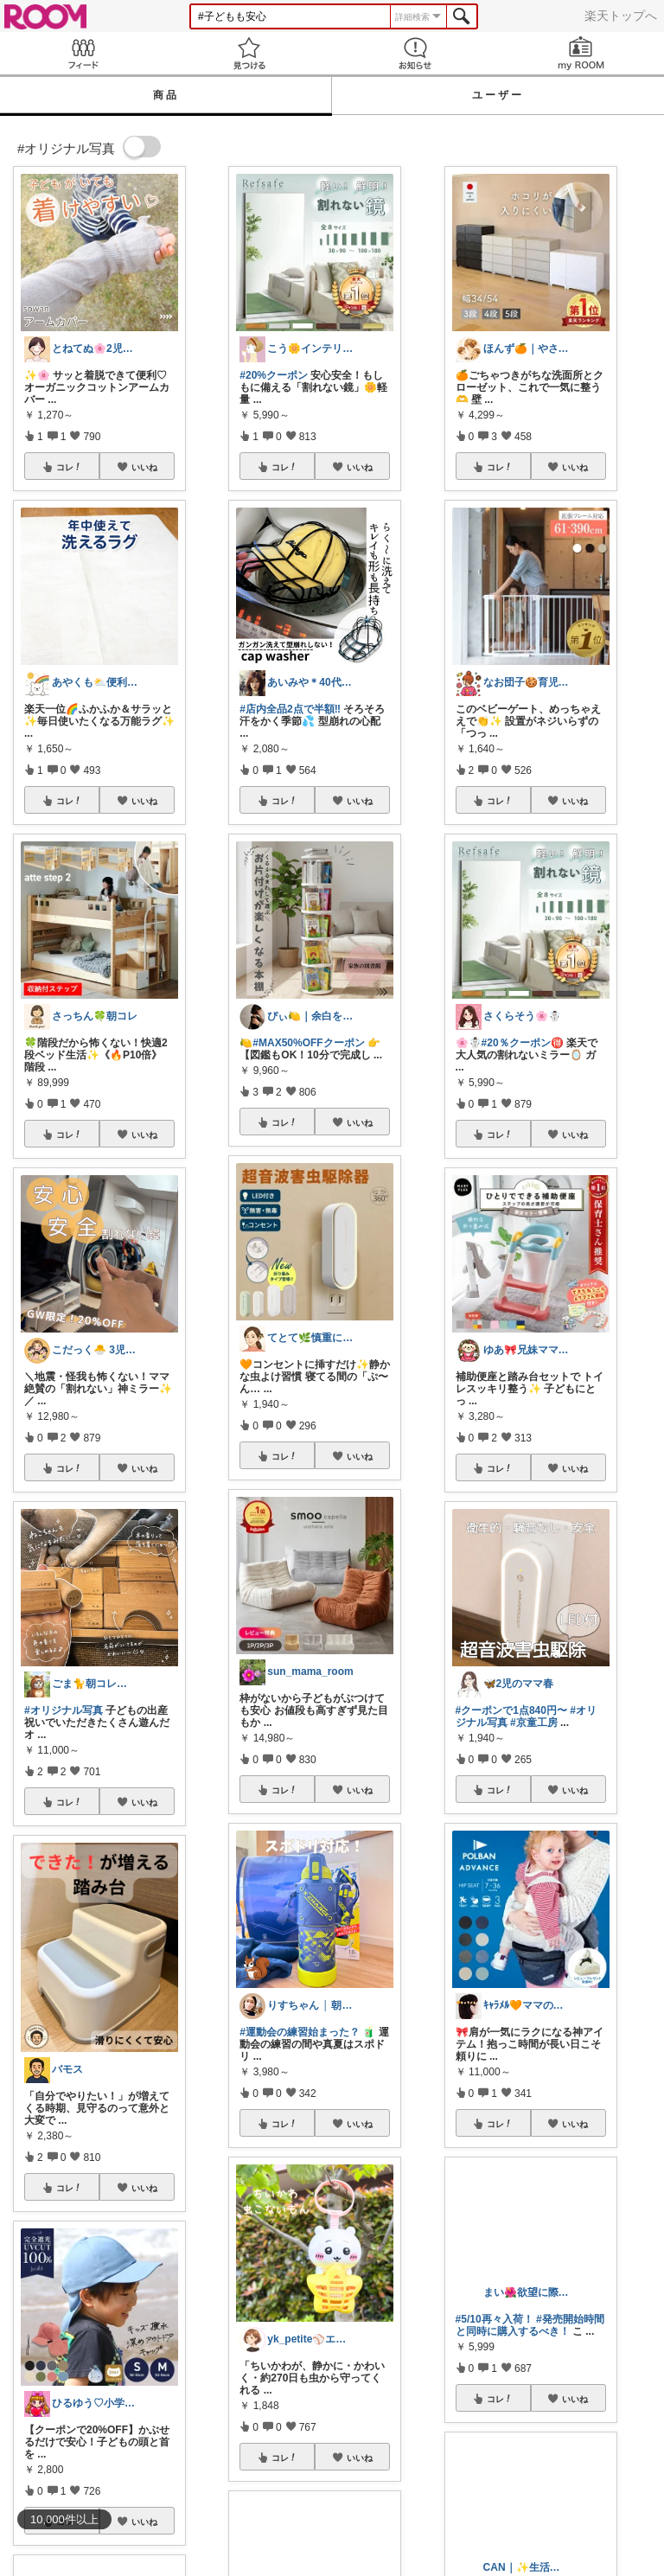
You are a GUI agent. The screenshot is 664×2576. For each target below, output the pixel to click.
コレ (69, 467)
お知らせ (415, 53)
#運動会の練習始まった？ (299, 2032)
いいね (144, 467)
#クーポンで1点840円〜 (511, 1710)
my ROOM (581, 53)
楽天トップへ (620, 15)
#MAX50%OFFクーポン (308, 1043)
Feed (83, 53)
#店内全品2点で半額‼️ (290, 709)
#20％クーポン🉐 (523, 1043)
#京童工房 (534, 1722)
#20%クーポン (273, 375)
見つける (249, 53)
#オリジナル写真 (63, 1710)
